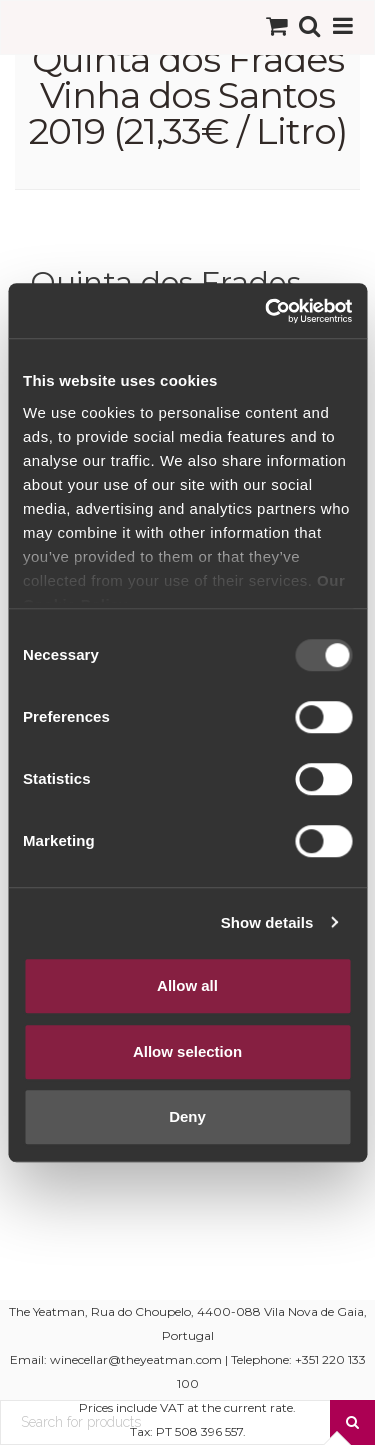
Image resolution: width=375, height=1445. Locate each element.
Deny (187, 1116)
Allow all (187, 985)
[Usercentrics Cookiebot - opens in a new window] (267, 311)
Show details (267, 922)
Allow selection (187, 1051)
